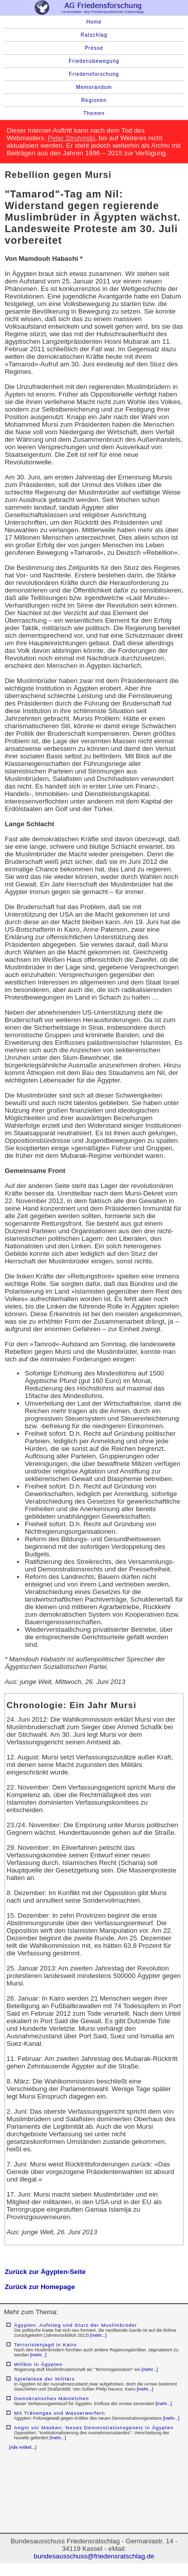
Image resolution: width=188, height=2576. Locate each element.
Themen (94, 113)
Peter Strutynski (71, 138)
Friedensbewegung (94, 61)
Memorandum (94, 87)
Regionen (94, 100)
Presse (94, 48)
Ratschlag (94, 35)
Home (94, 22)
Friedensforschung (94, 74)
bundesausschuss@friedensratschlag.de (94, 2556)
